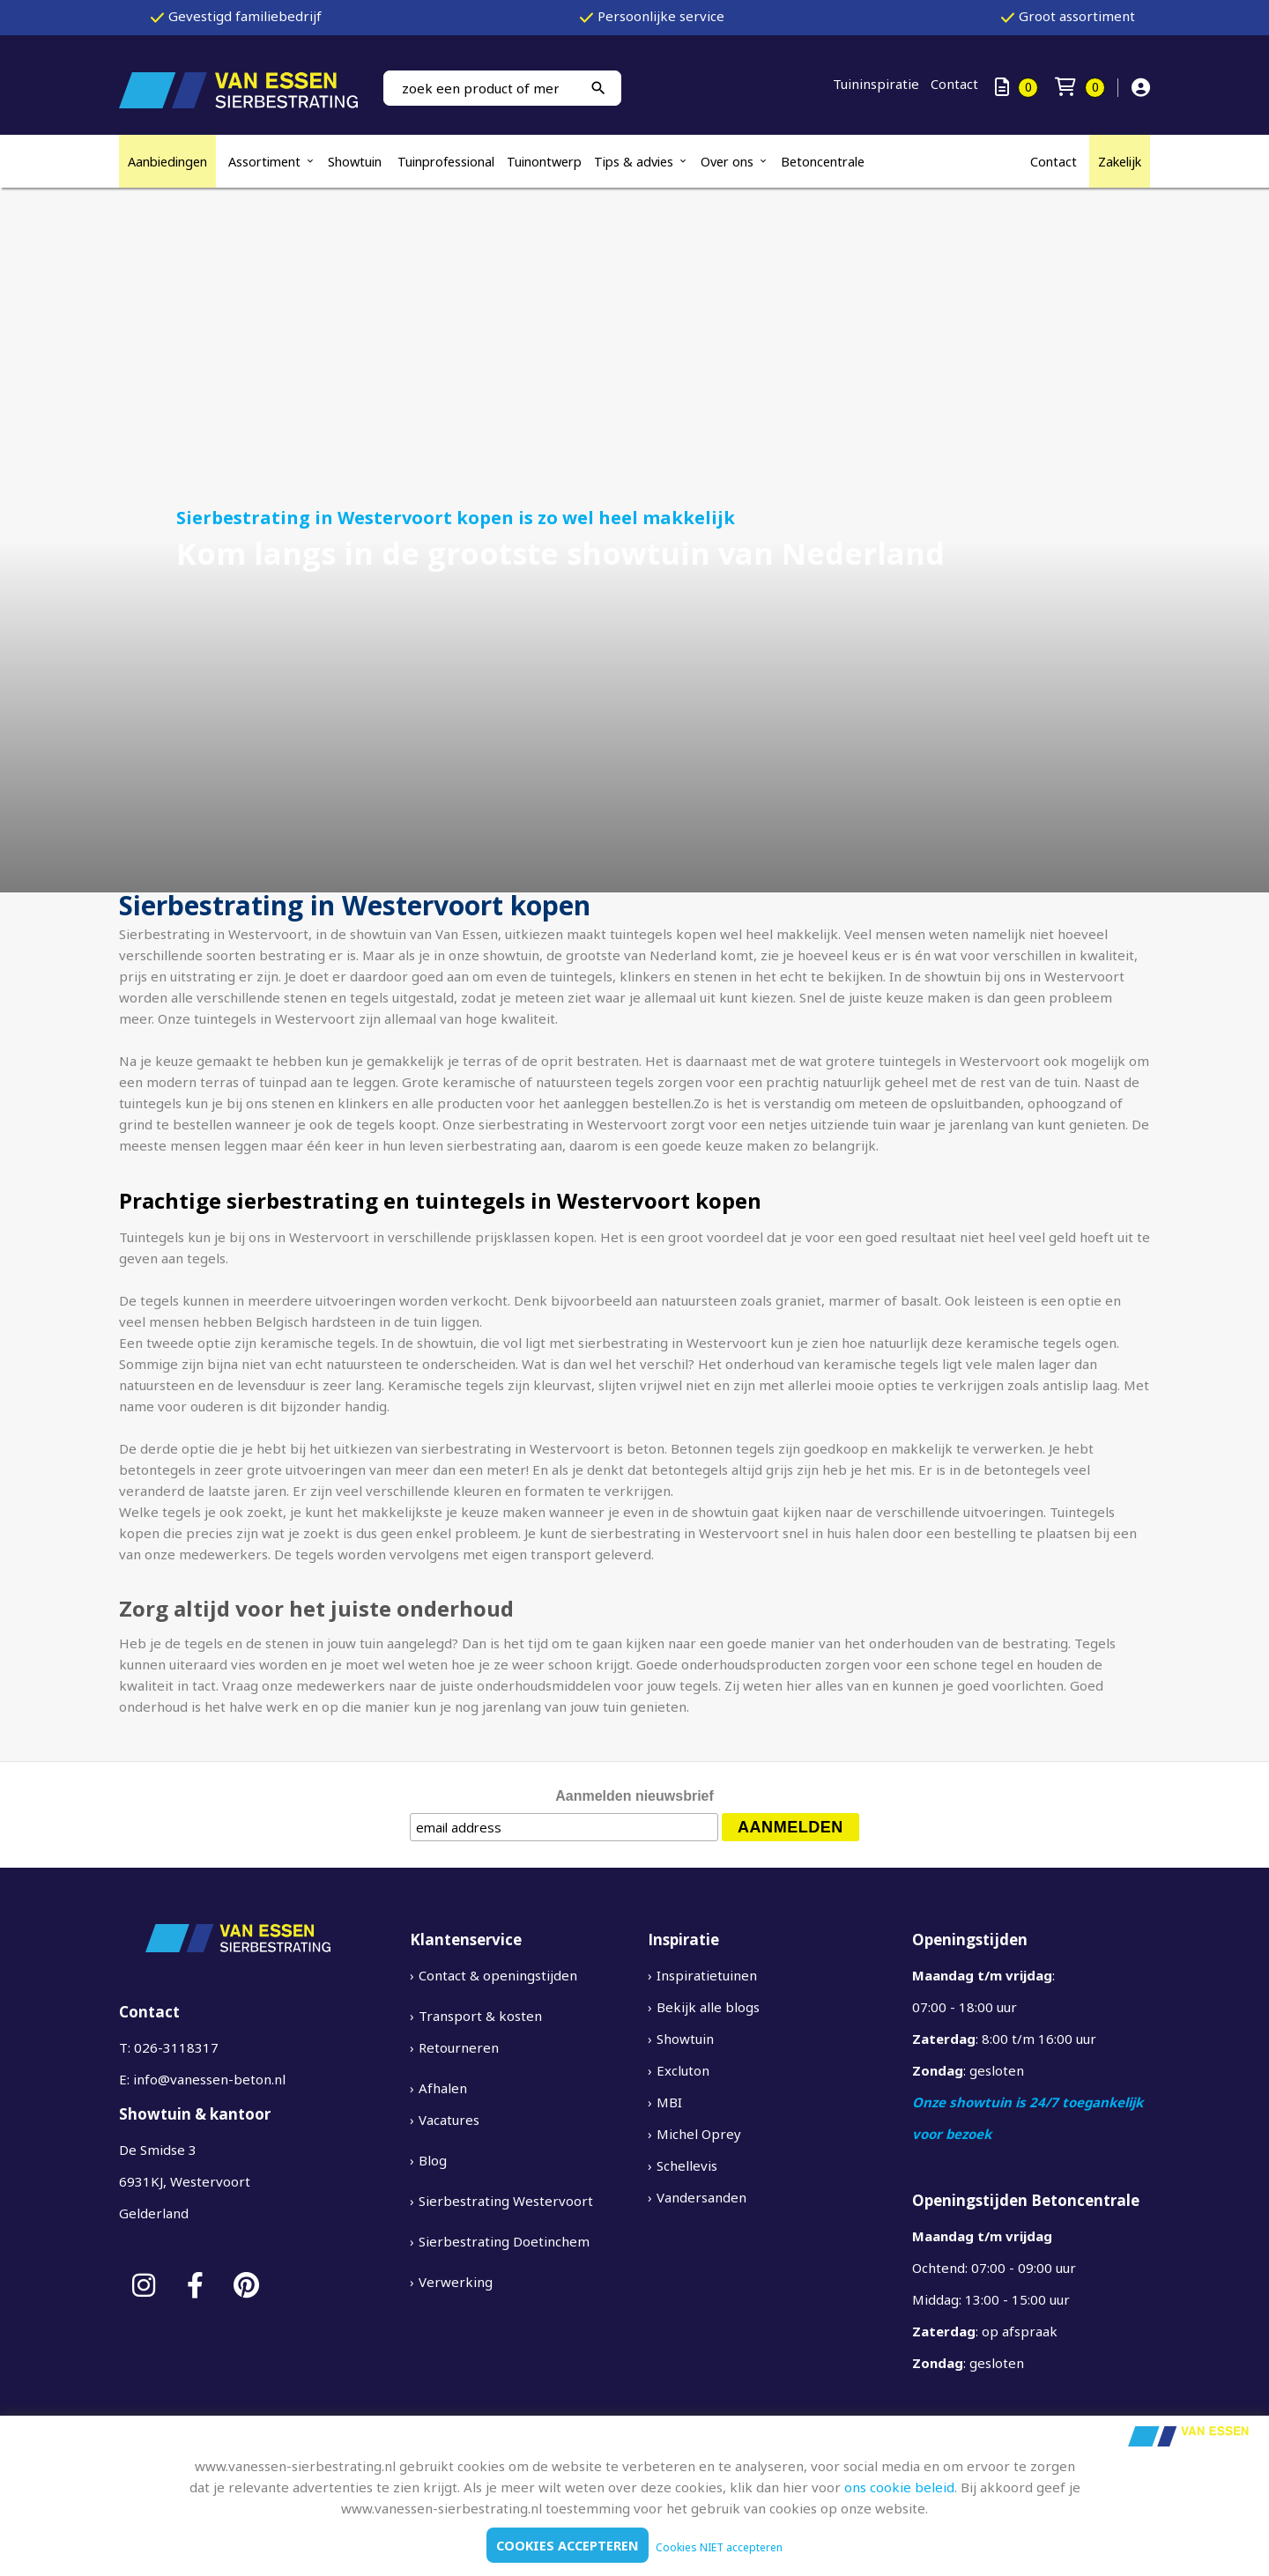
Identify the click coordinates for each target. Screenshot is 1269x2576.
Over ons (727, 161)
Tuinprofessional (445, 161)
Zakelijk (1119, 161)
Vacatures (449, 2119)
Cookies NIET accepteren (720, 2547)
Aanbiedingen (167, 161)
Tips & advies (633, 161)
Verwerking (456, 2282)
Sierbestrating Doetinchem (504, 2241)
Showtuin (356, 161)
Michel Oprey (699, 2134)
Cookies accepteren (567, 2545)
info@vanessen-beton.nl (209, 2079)
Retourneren (459, 2047)
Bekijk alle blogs (708, 2007)
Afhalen (443, 2088)
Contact (954, 84)
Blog (433, 2160)
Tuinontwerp (544, 161)
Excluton (683, 2070)
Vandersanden (701, 2197)
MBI (669, 2102)
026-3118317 (176, 2047)
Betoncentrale (823, 161)
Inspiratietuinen (707, 1975)
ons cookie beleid (899, 2487)
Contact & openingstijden (498, 1975)
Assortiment (264, 161)
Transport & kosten (480, 2016)
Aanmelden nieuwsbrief (634, 1795)
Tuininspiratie (876, 84)
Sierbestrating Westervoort (506, 2201)
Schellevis (687, 2165)
